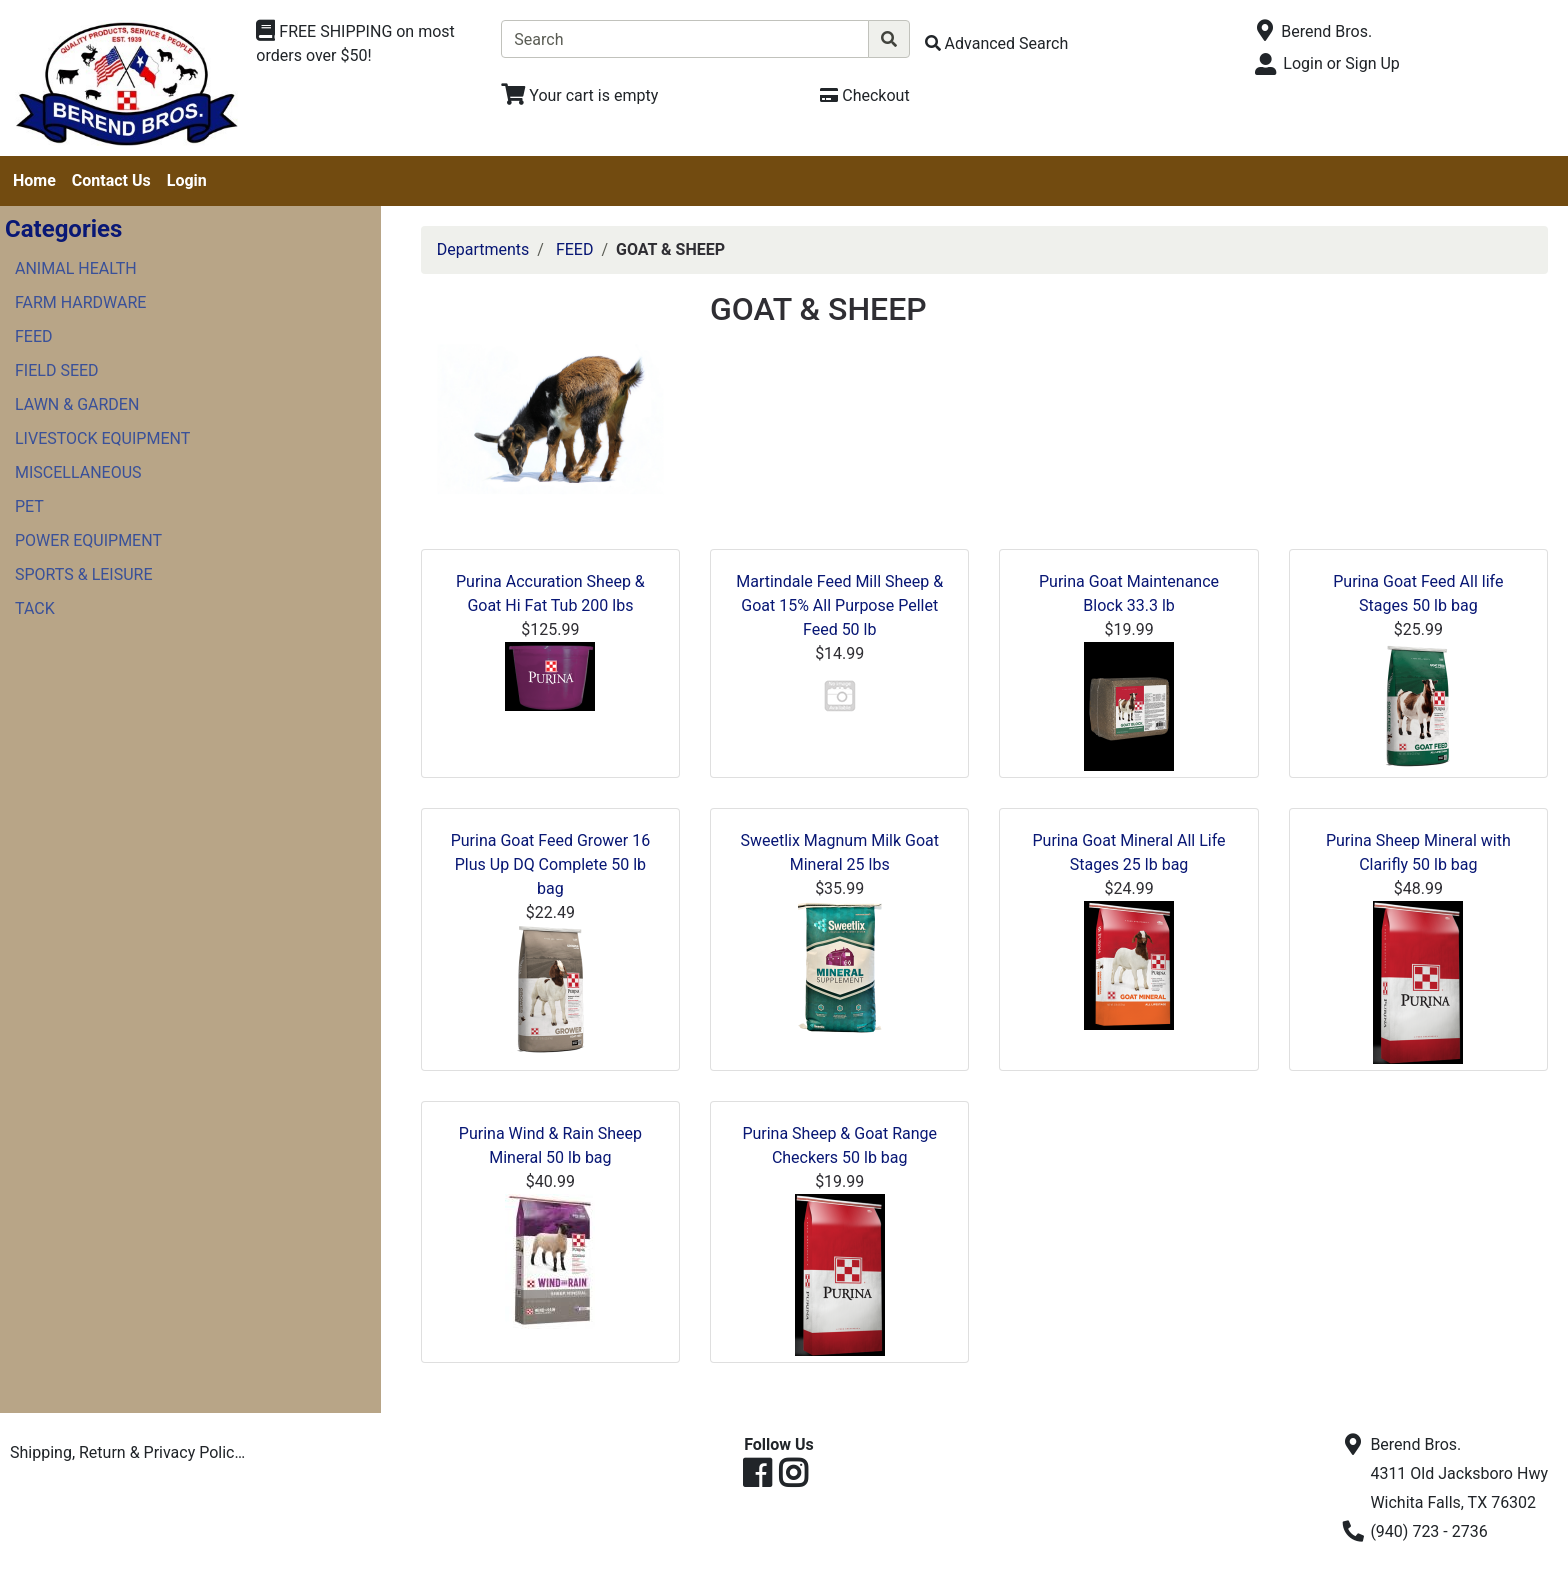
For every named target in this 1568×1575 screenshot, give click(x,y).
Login (187, 180)
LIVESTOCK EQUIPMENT (102, 438)
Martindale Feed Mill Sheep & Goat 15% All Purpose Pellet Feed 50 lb (839, 605)
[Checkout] (864, 95)
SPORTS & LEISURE (84, 574)
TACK (35, 608)
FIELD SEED (57, 370)
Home (34, 180)
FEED (34, 336)
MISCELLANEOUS (78, 472)
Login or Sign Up (1341, 63)
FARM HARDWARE (80, 302)
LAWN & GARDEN (77, 404)
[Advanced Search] (997, 43)
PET (29, 506)
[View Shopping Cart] (579, 95)
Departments (483, 249)
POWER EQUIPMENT (88, 540)
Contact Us (111, 180)
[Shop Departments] (371, 44)
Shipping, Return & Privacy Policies (132, 1452)
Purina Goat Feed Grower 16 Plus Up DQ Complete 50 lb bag (550, 864)
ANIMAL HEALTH (76, 268)
